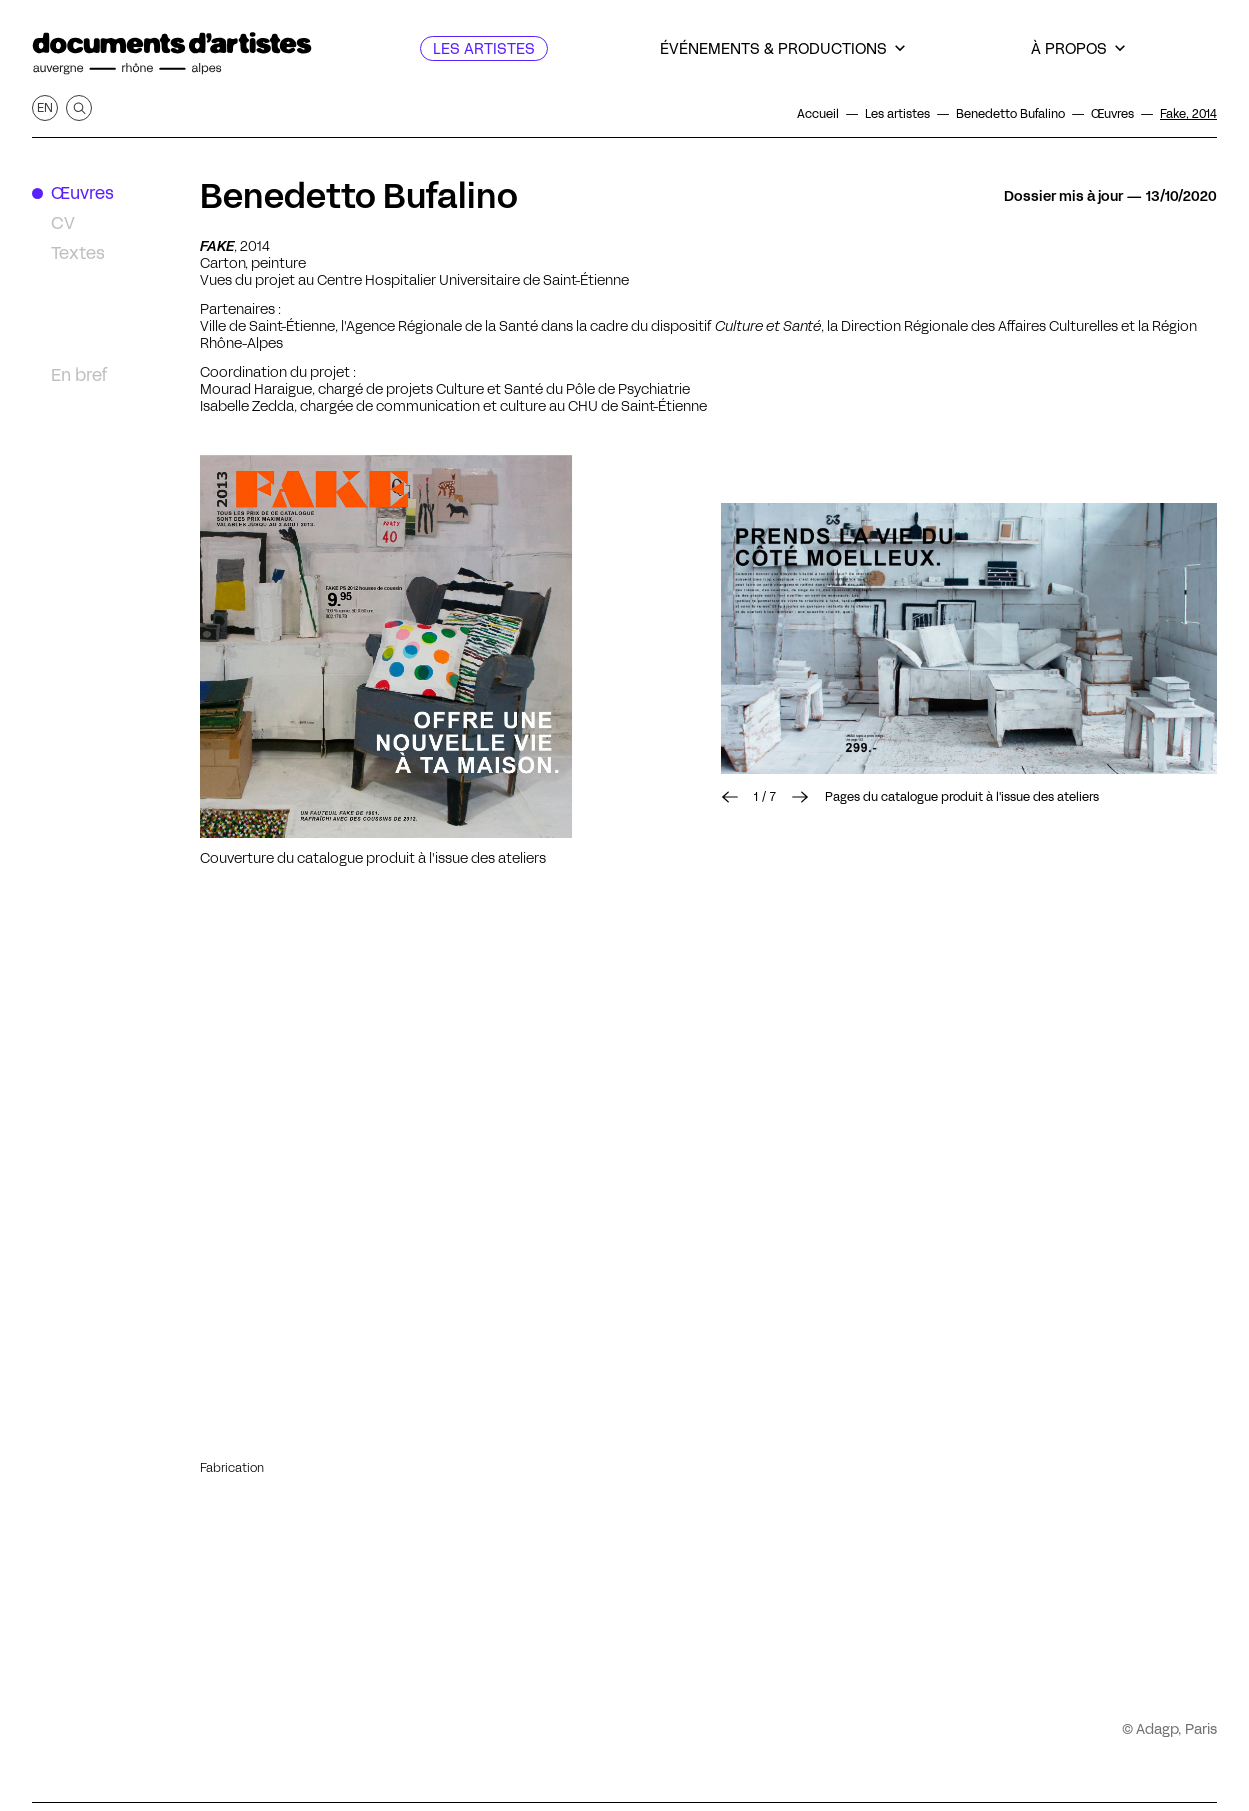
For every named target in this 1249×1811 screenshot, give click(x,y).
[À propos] (1078, 48)
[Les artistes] (484, 48)
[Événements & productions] (782, 48)
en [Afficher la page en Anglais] (45, 107)
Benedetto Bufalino (359, 196)
